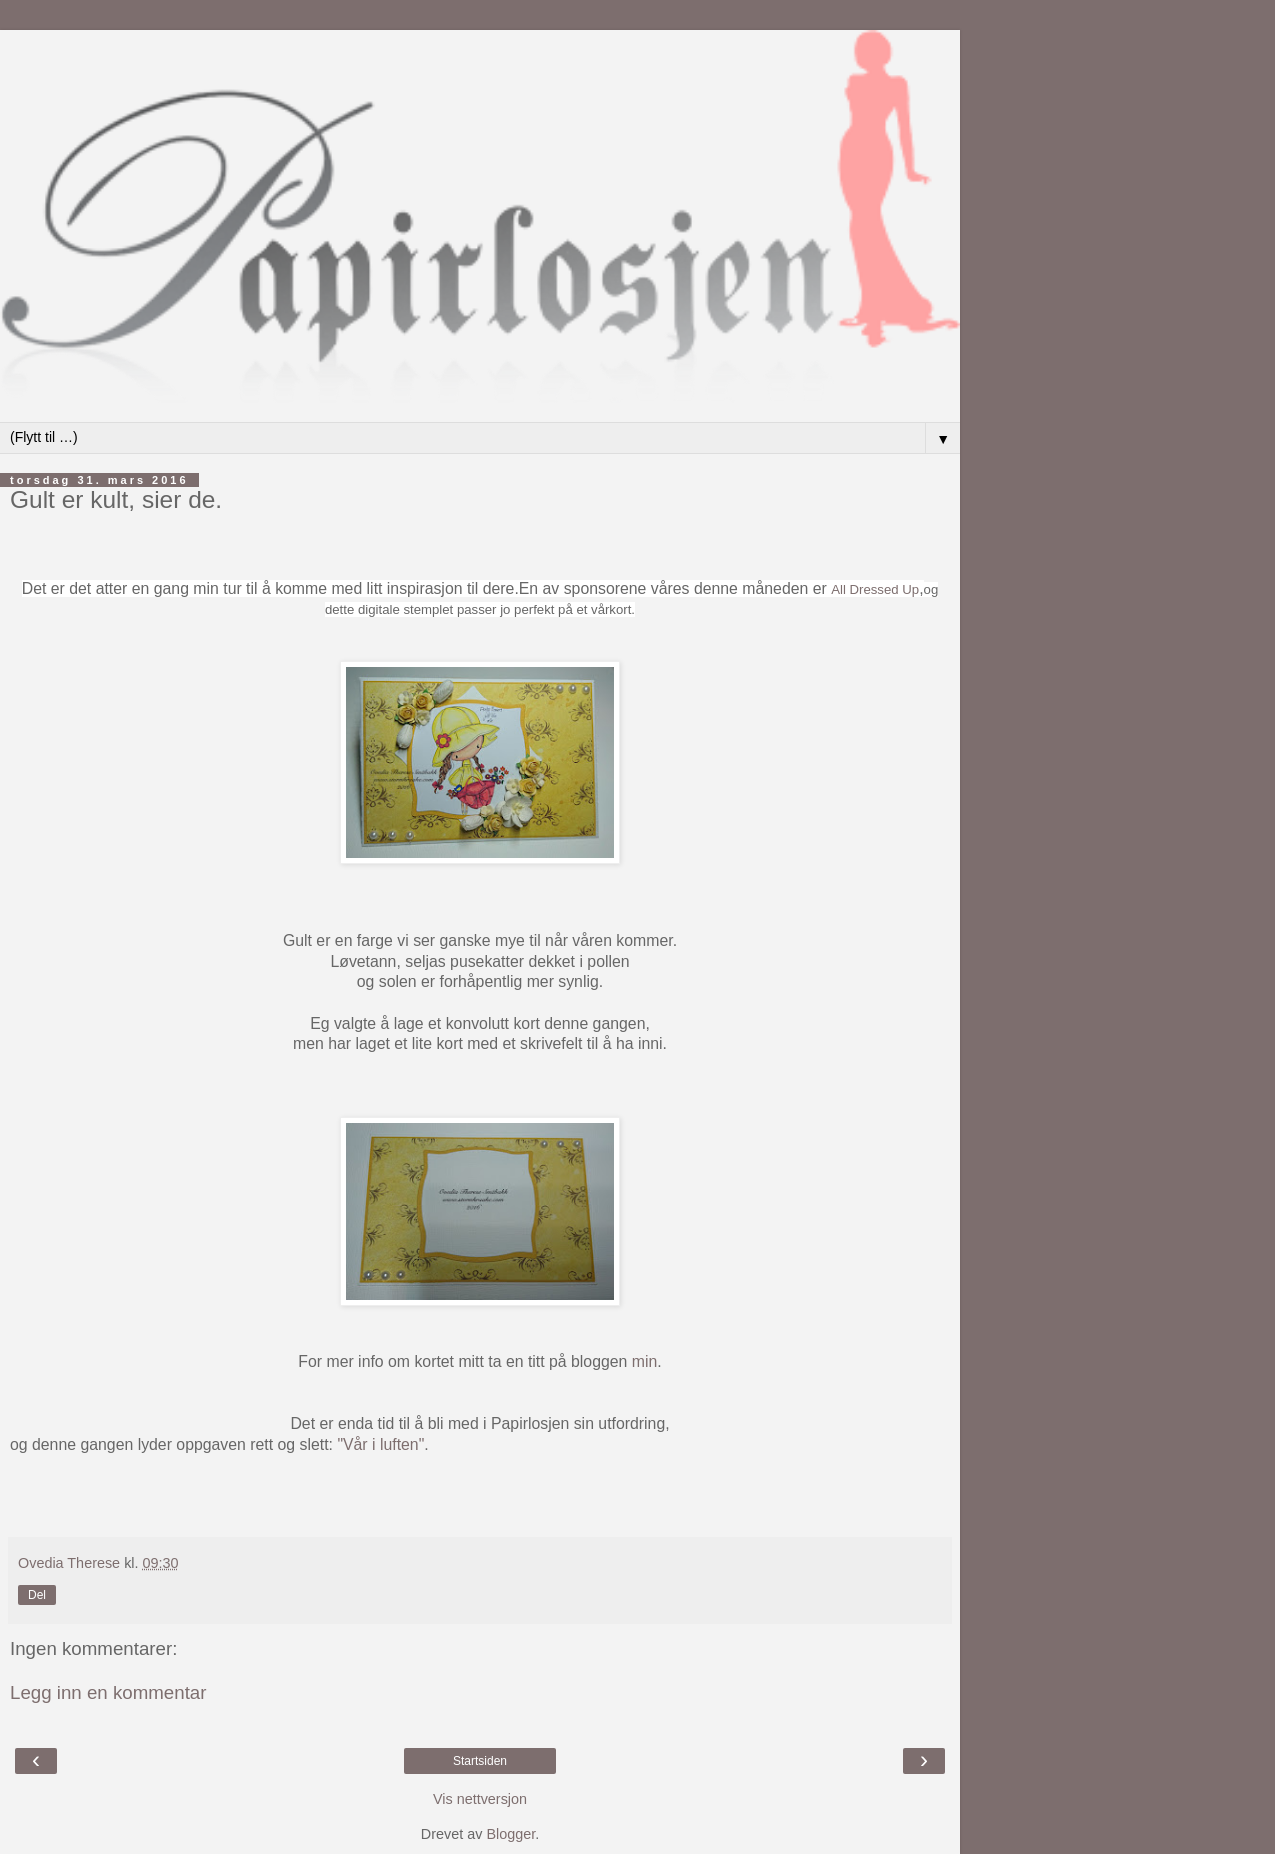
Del (37, 1595)
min (645, 1361)
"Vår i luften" (380, 1444)
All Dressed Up (875, 589)
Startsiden (480, 1761)
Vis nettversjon (480, 1799)
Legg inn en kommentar (108, 1692)
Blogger (510, 1834)
